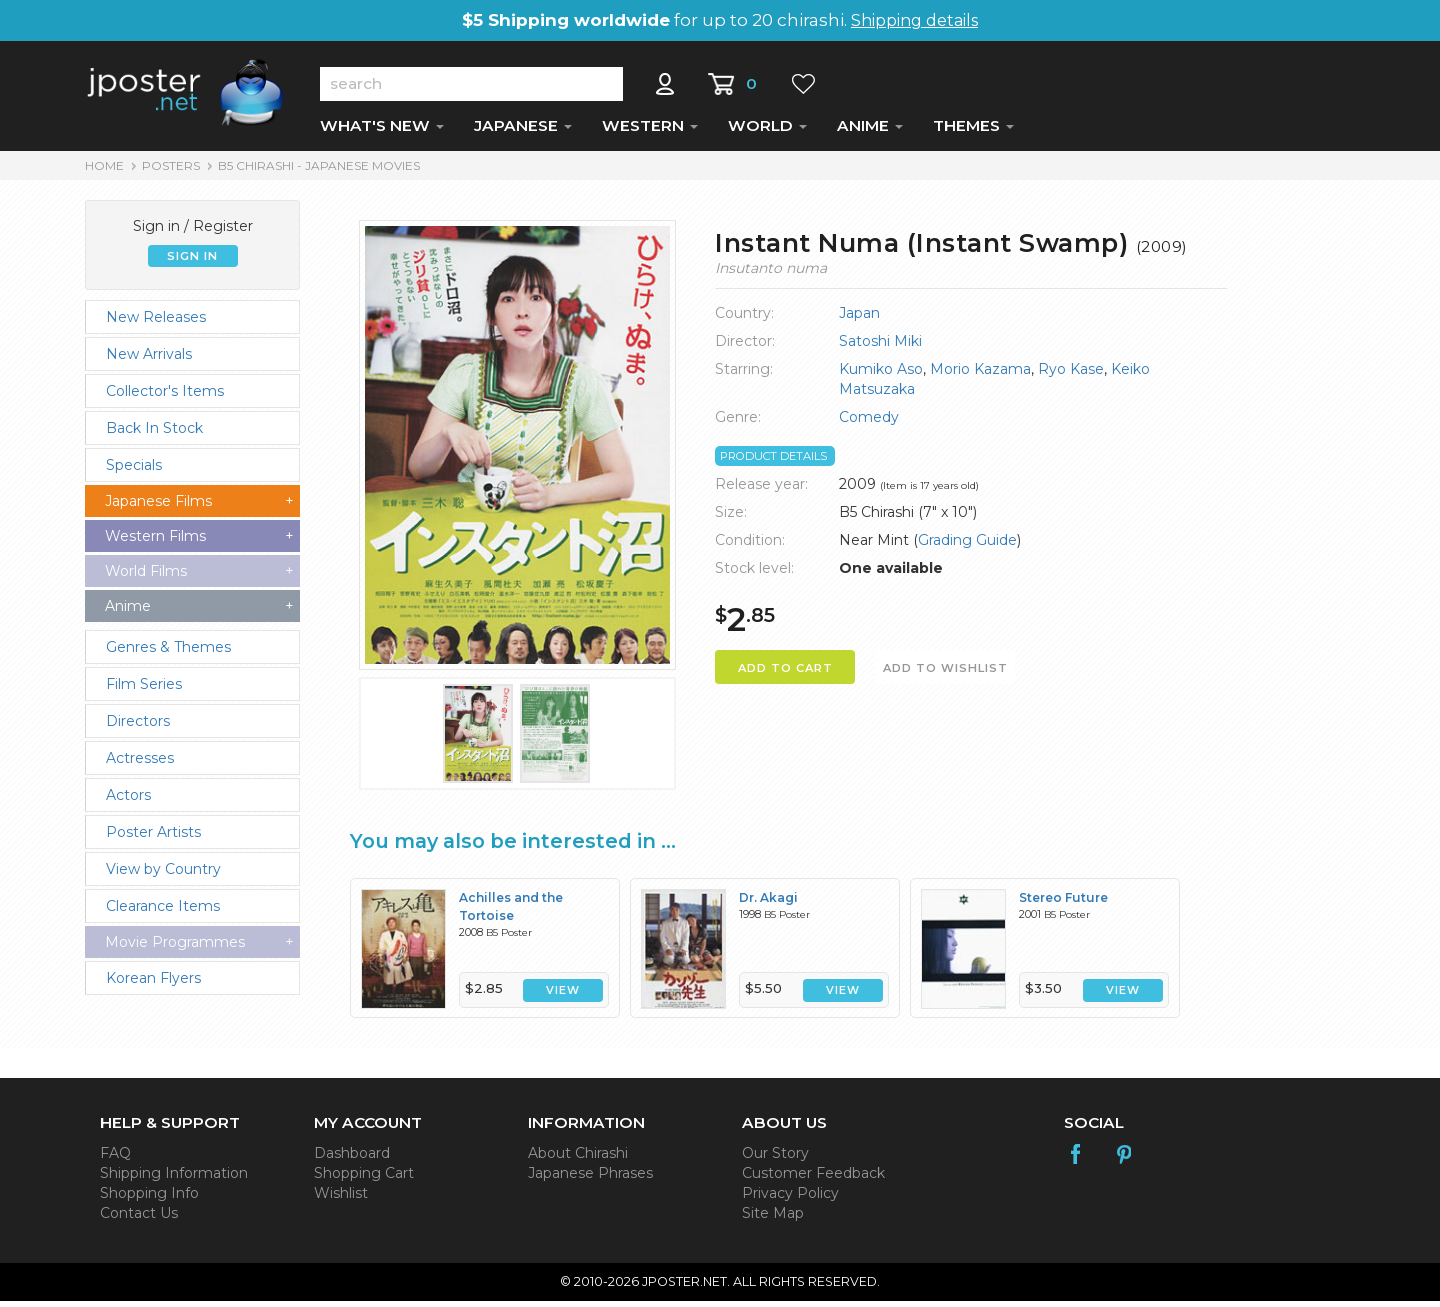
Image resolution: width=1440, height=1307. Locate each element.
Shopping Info (149, 1199)
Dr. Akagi (768, 903)
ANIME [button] (870, 131)
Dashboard (352, 1159)
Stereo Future (1063, 903)
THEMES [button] (973, 131)
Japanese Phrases (590, 1179)
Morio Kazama (980, 375)
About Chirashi (578, 1159)
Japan (859, 319)
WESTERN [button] (650, 131)
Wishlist (341, 1199)
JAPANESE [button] (523, 131)
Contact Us (139, 1219)
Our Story (775, 1159)
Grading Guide (967, 546)
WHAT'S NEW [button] (382, 131)
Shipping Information (174, 1179)
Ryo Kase (1071, 375)
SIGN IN (192, 262)
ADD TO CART (785, 674)
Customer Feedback (813, 1179)
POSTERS (171, 171)
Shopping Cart (364, 1179)
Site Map (773, 1219)
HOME (104, 171)
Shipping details (914, 20)
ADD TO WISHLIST (945, 674)
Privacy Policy (790, 1199)
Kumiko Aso (881, 375)
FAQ (115, 1159)
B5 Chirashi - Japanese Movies (319, 171)
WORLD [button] (767, 131)
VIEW (563, 996)
